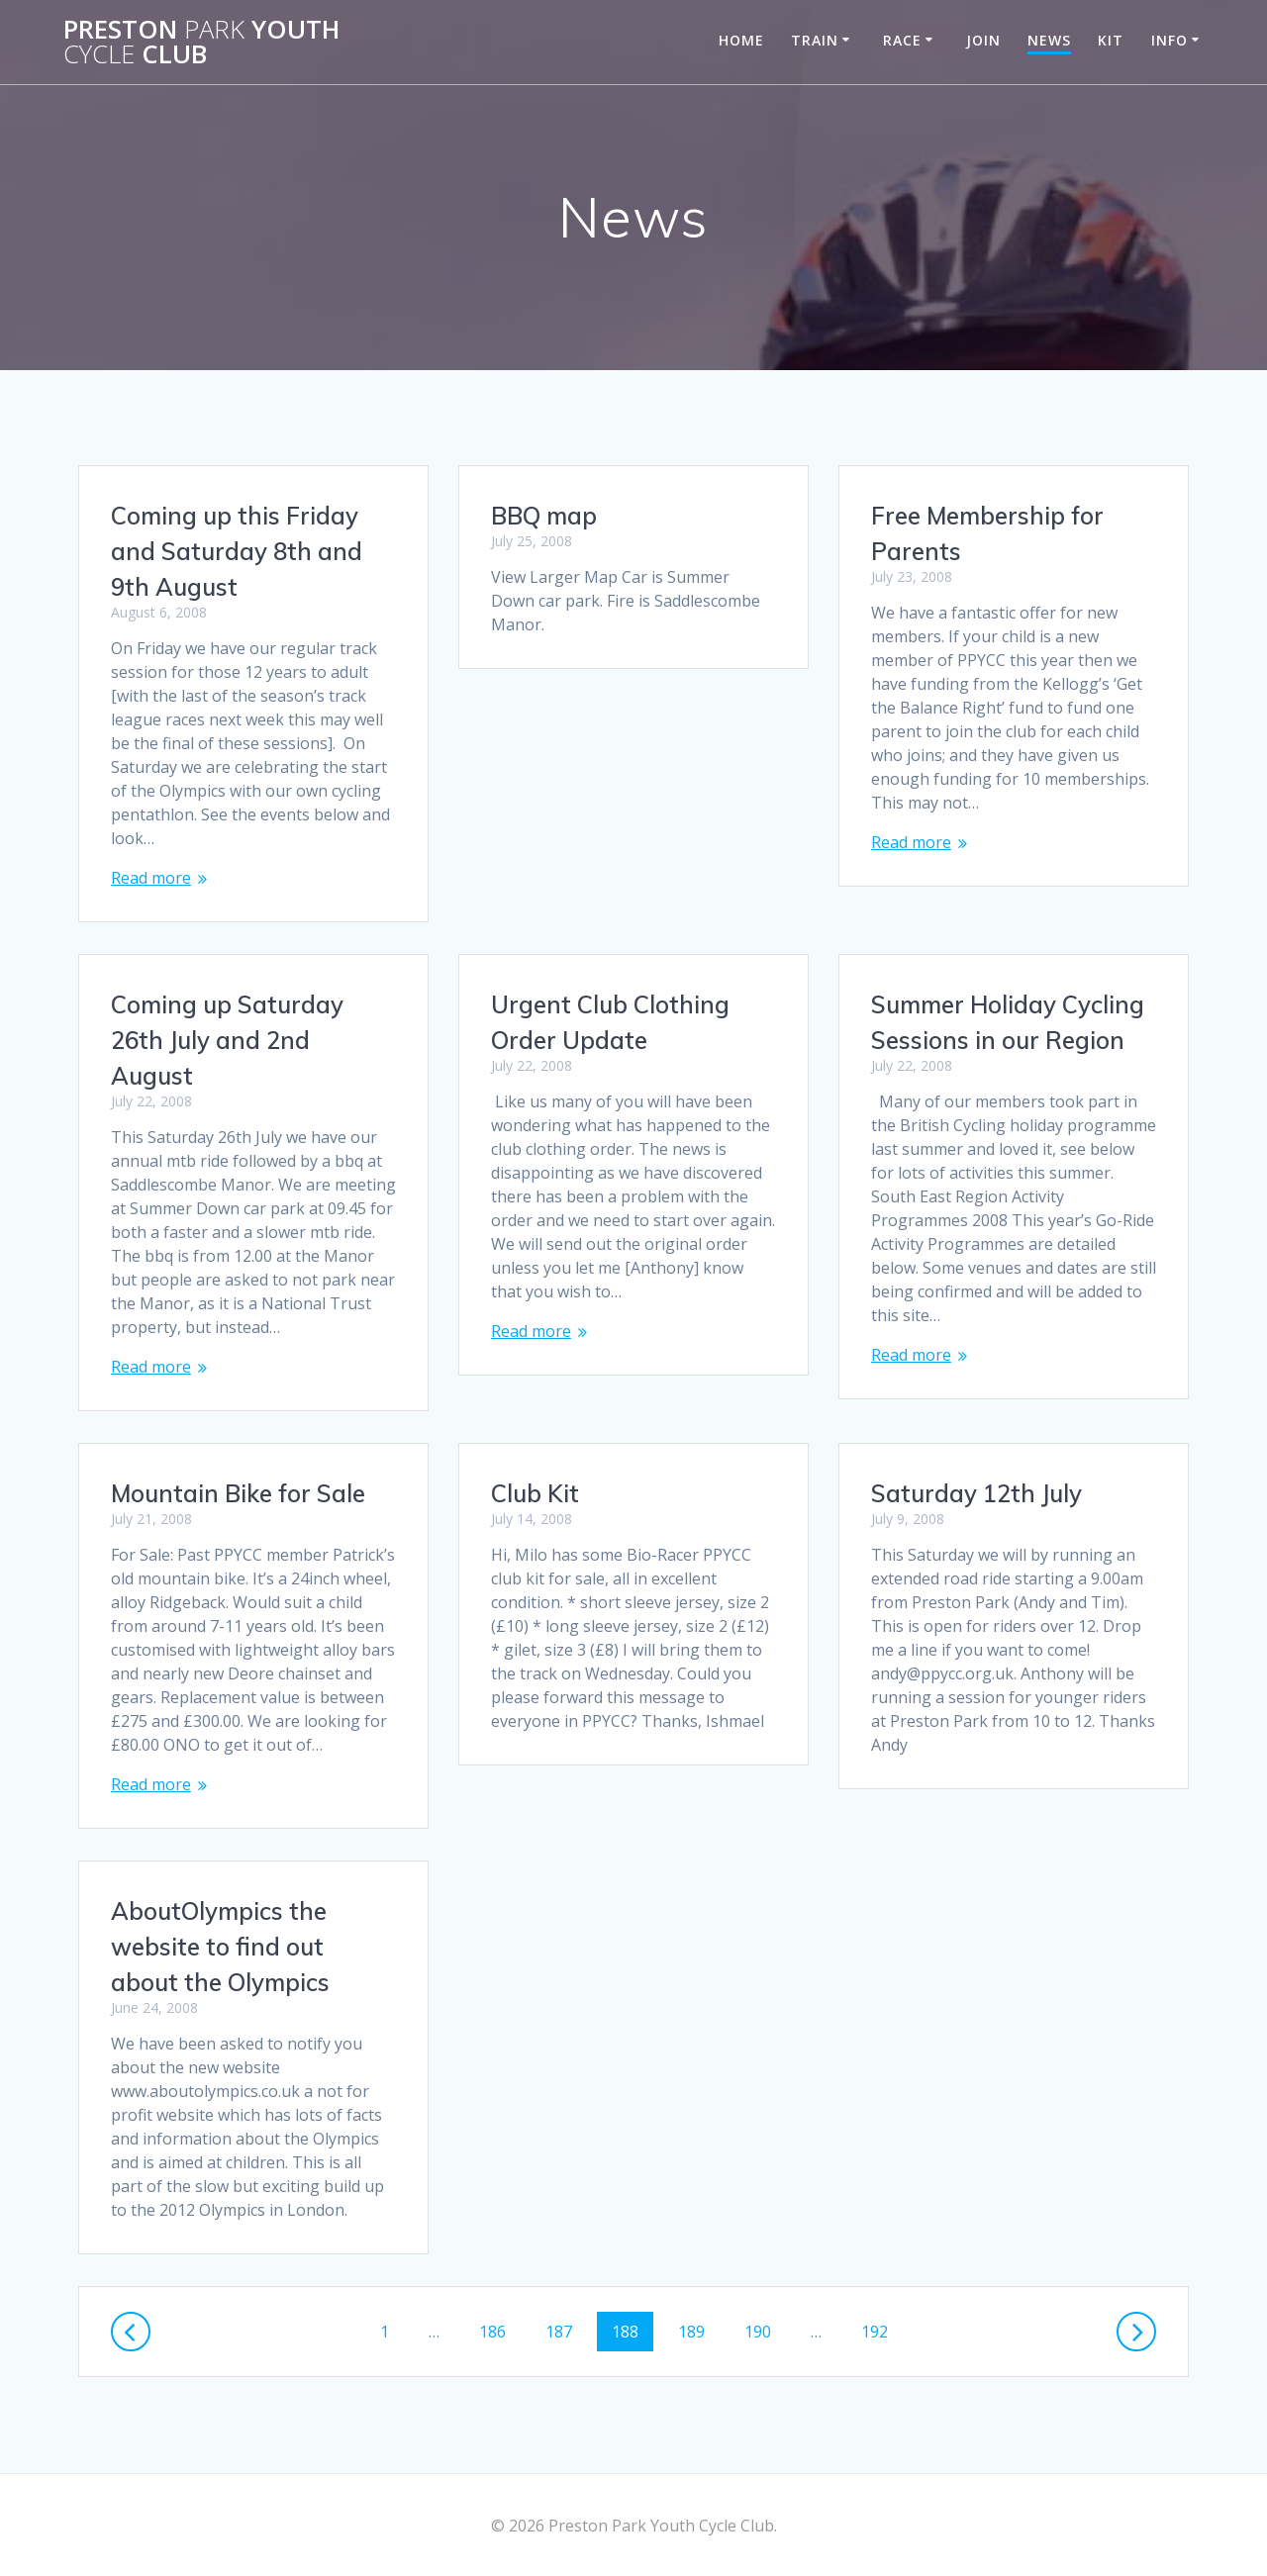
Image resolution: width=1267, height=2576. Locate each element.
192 (879, 2330)
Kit (1110, 40)
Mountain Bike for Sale (238, 1493)
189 (696, 2330)
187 (563, 2330)
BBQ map (544, 515)
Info (1169, 40)
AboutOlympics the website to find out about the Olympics (220, 1946)
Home (741, 40)
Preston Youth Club (201, 42)
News (1049, 40)
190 (762, 2330)
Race (902, 40)
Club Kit (535, 1493)
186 (497, 2330)
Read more (151, 878)
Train (814, 40)
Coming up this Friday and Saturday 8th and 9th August (236, 551)
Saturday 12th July (976, 1493)
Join (983, 40)
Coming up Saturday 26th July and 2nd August (227, 1040)
